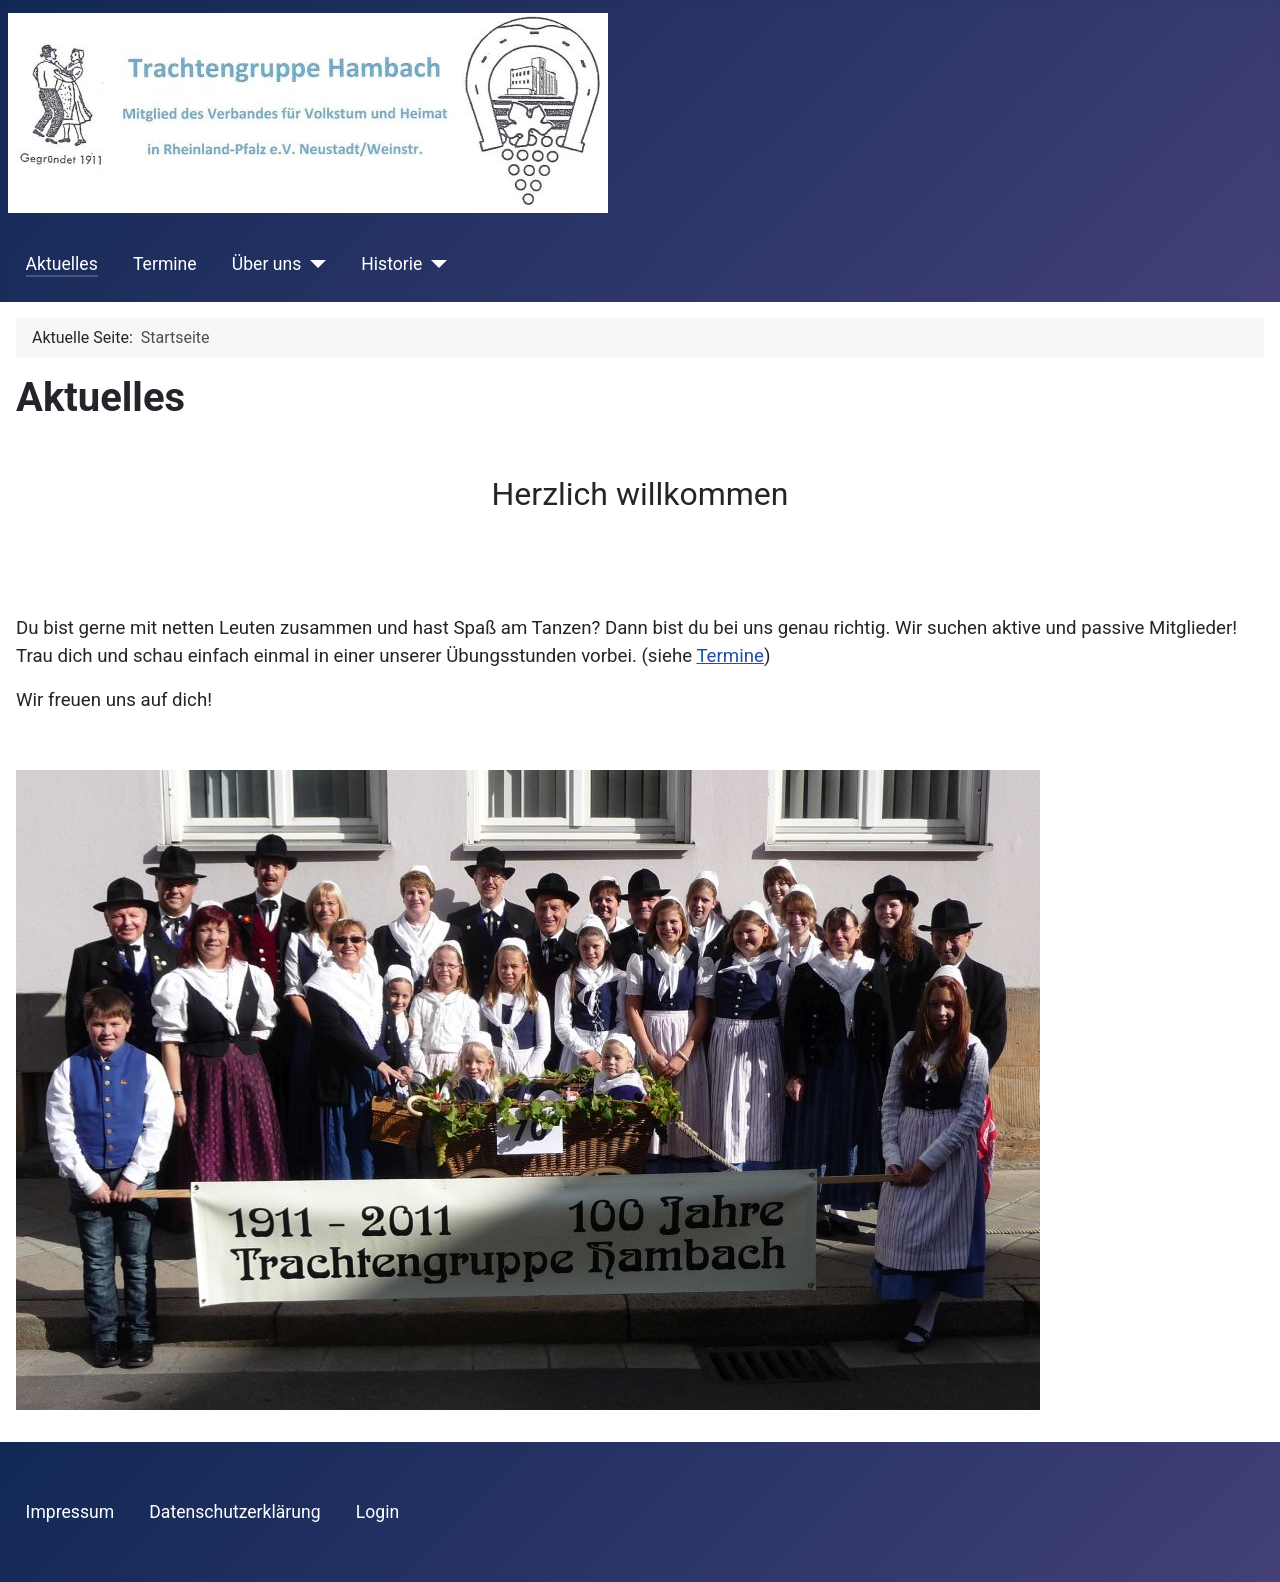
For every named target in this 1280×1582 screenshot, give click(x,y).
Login (377, 1512)
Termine (165, 264)
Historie (391, 264)
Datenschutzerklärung (234, 1512)
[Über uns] (313, 264)
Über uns (266, 264)
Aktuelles (62, 264)
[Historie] (434, 264)
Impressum (70, 1512)
